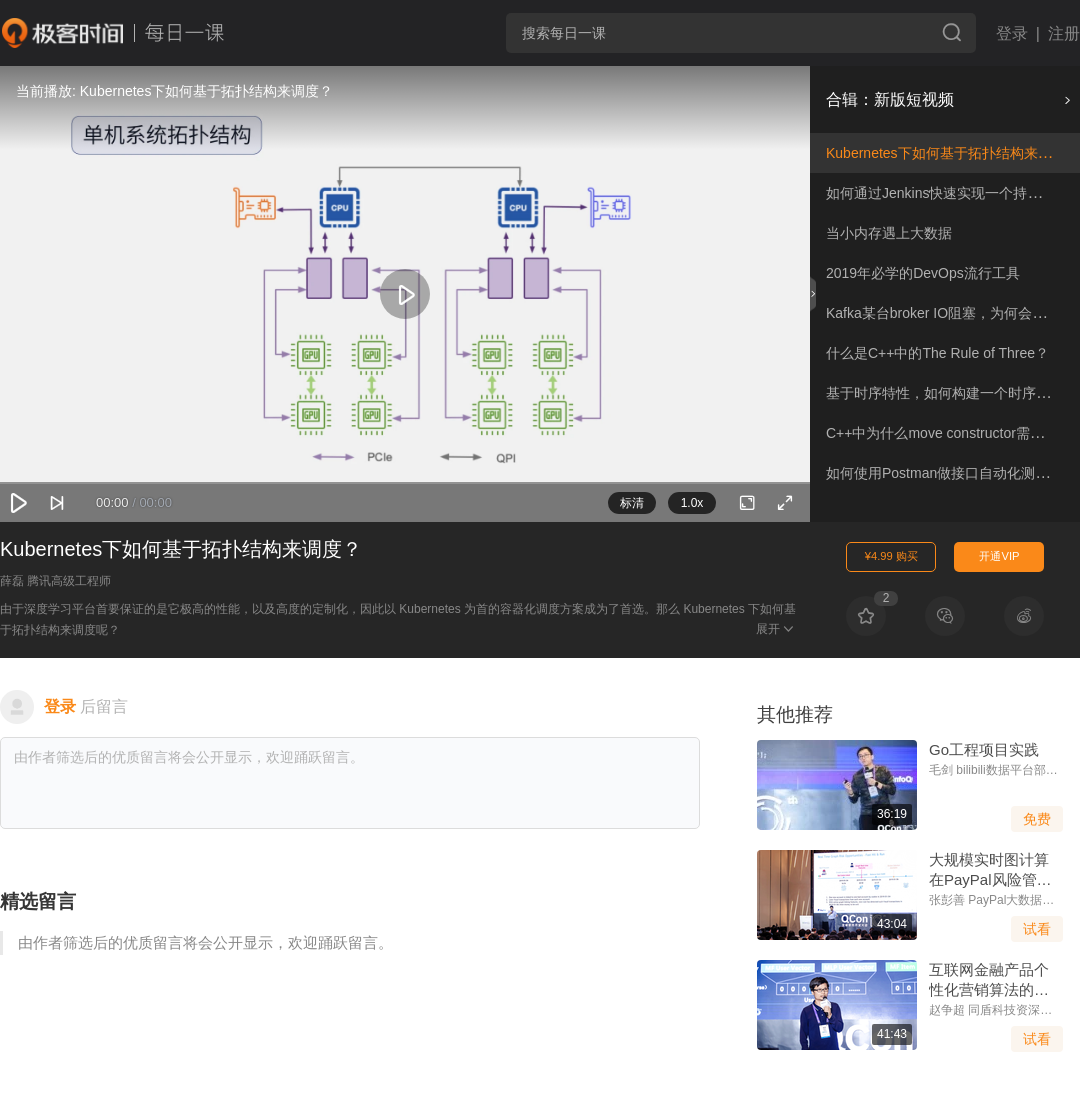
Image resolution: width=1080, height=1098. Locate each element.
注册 (1064, 33)
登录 (1012, 33)
